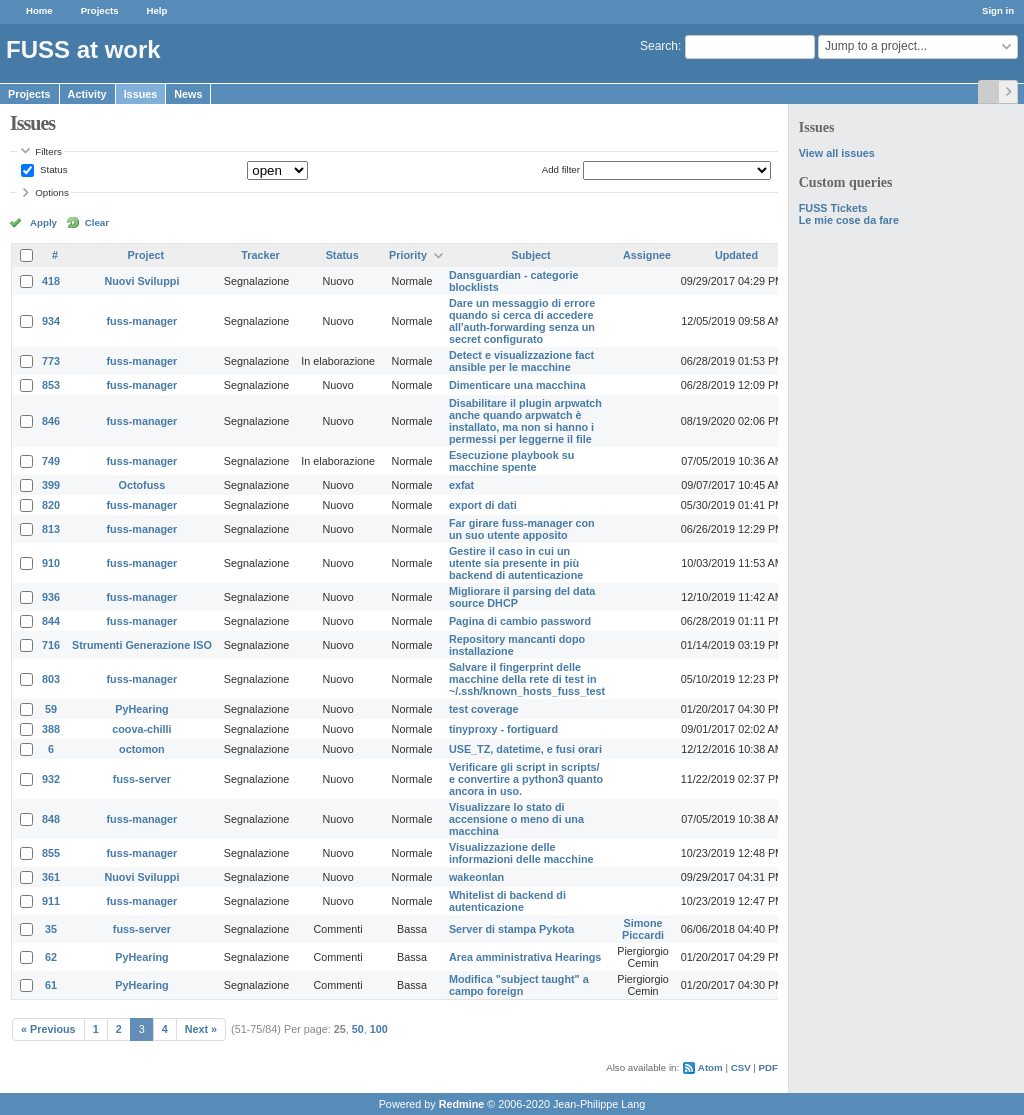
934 (51, 321)
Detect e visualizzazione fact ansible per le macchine (521, 361)
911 (51, 901)
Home (39, 10)
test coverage (484, 709)
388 (51, 729)
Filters (48, 151)
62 (51, 957)
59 (51, 709)
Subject (531, 255)
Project (146, 255)
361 (51, 877)
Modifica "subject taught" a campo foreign (519, 985)
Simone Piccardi (643, 929)
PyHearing (141, 709)
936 (51, 597)
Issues (141, 94)
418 (51, 281)
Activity (87, 94)
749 (51, 461)
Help (157, 10)
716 (51, 645)
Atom (710, 1067)
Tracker (260, 255)
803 (51, 679)
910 (51, 563)
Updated (736, 255)
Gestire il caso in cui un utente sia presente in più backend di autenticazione (516, 563)
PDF (768, 1067)
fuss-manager (142, 321)
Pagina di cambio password (520, 621)
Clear (97, 222)
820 (51, 505)
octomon (142, 749)
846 (51, 421)
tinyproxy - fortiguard (503, 729)
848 (51, 819)
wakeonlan (476, 877)
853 (51, 385)
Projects (100, 10)
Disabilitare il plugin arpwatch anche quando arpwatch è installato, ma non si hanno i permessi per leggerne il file (525, 421)
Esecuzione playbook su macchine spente (511, 461)
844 (51, 621)
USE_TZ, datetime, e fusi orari (525, 749)
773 (51, 361)
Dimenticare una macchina (517, 385)
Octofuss (142, 485)
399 (51, 485)
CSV (741, 1067)
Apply (43, 222)
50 (358, 1029)
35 (51, 929)
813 (51, 529)
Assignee (647, 255)
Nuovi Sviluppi (141, 281)
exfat (461, 485)
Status (52, 169)
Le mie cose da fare (849, 220)
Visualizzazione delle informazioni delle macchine (521, 853)
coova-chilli (141, 729)
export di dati (483, 505)
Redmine (462, 1104)
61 (51, 985)
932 (51, 779)
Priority (408, 255)
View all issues (837, 153)
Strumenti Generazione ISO (142, 645)
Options (52, 192)
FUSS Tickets (833, 208)
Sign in (998, 10)
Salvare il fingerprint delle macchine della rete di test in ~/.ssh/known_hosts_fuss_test (527, 679)
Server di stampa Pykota (511, 929)
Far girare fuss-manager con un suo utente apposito (522, 529)
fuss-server (142, 779)
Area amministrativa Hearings (525, 957)
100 (379, 1029)
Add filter (561, 169)
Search (659, 46)
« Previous (48, 1029)
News (188, 94)
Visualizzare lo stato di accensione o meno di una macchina (516, 819)
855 (51, 853)
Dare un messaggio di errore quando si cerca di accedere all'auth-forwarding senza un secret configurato (522, 321)
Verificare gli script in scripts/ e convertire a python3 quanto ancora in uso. (526, 779)
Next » (201, 1029)
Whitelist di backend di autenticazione (507, 901)
